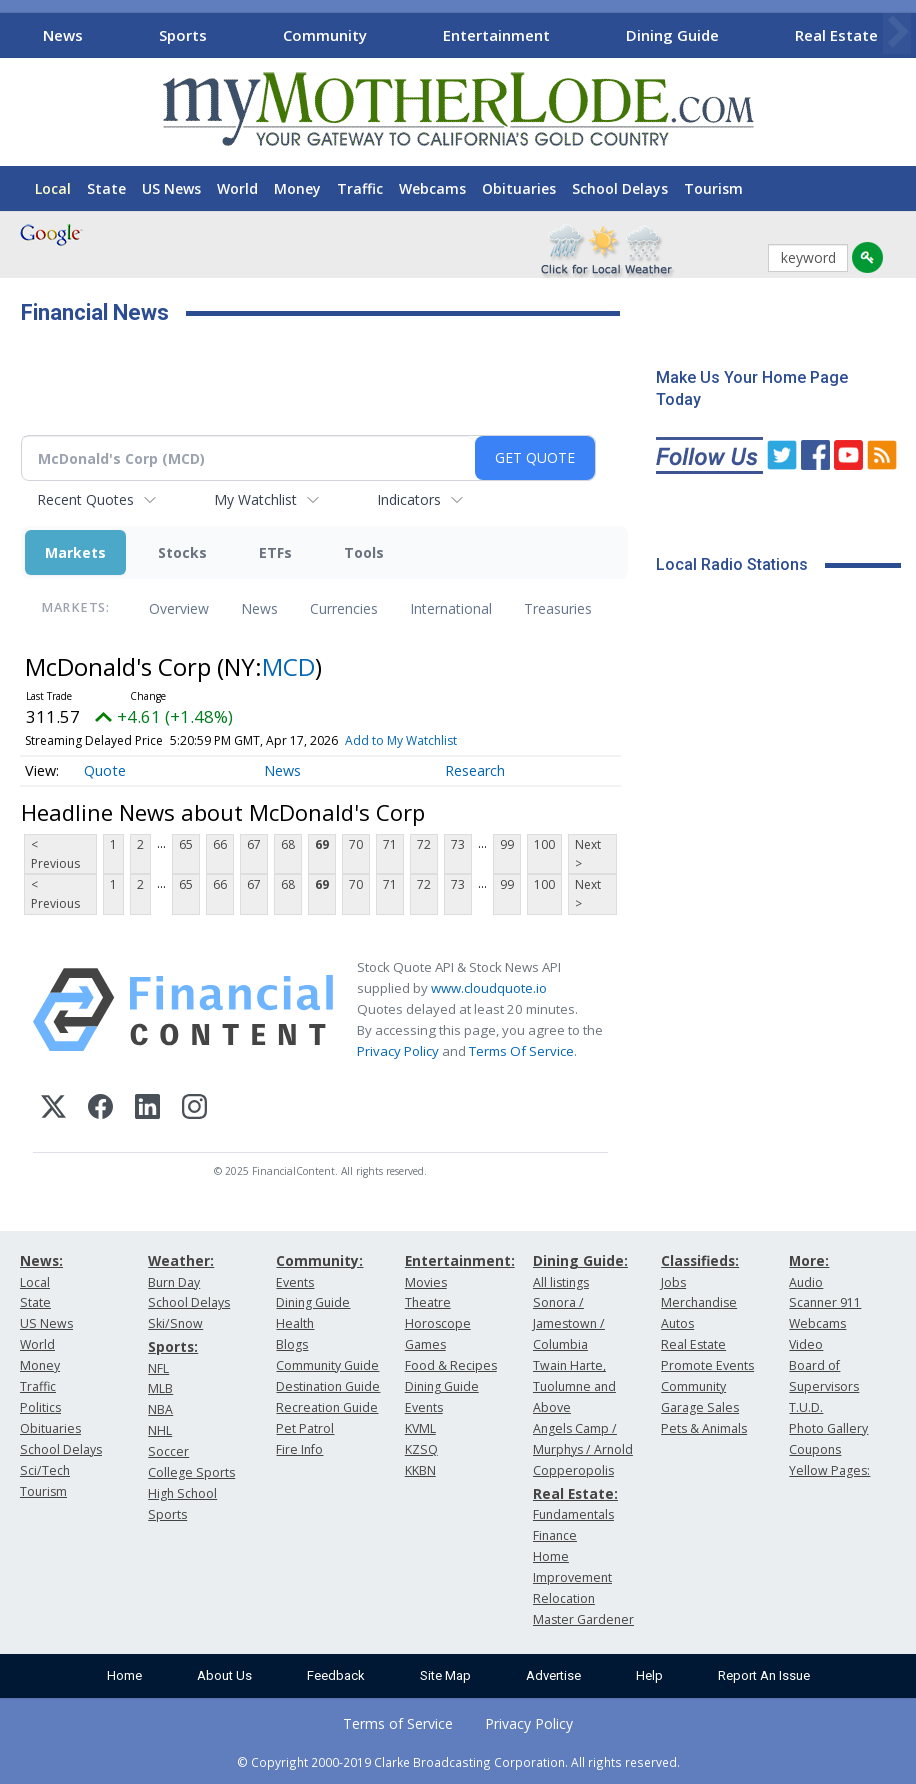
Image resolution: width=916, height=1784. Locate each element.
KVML (420, 1428)
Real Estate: (575, 1493)
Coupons (815, 1449)
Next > (588, 854)
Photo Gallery (828, 1428)
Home (124, 1675)
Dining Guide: (580, 1260)
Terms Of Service (521, 1051)
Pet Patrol (305, 1428)
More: (809, 1260)
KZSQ (421, 1449)
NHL (160, 1430)
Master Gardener (583, 1619)
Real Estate (836, 35)
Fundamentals (573, 1514)
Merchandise (699, 1302)
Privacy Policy (398, 1051)
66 (220, 844)
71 (390, 844)
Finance (555, 1535)
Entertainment (496, 35)
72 (424, 844)
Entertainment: (460, 1260)
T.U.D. (806, 1407)
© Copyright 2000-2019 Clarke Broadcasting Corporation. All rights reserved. (458, 1762)
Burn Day (174, 1282)
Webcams (432, 188)
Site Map (445, 1675)
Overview (179, 608)
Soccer (168, 1451)
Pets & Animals (704, 1428)
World (237, 188)
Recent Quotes (85, 499)
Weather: (181, 1260)
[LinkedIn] (147, 1109)
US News (171, 188)
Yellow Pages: (829, 1470)
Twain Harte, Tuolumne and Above (574, 1386)
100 (544, 844)
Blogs (292, 1344)
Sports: (173, 1346)
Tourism (713, 188)
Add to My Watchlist (401, 740)
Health (295, 1323)
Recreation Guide (327, 1407)
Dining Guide (672, 35)
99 (507, 844)
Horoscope (438, 1323)
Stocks (182, 552)
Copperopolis (573, 1470)
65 (186, 844)
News (63, 35)
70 (356, 844)
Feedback (336, 1675)
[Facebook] (100, 1109)
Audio (806, 1282)
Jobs (673, 1282)
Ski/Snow (175, 1323)
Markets (75, 552)
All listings (561, 1282)
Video (806, 1344)
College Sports (191, 1472)
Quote (105, 770)
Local (53, 188)
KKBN (420, 1470)
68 (288, 844)
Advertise (553, 1675)
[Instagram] (194, 1109)
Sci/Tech (45, 1470)
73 (458, 844)
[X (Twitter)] (53, 1109)
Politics (40, 1407)
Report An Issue (764, 1675)
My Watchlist (255, 499)
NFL (158, 1368)
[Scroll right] (897, 32)
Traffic (360, 188)
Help (649, 1675)
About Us (224, 1675)
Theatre (428, 1302)
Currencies (344, 608)
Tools (364, 552)
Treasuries (558, 608)
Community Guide (327, 1365)
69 (322, 844)
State (106, 188)
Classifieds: (700, 1260)
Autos (677, 1323)
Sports (183, 35)
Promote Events (707, 1365)
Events (295, 1282)
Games (425, 1344)
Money (297, 188)
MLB (160, 1388)
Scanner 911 (825, 1302)
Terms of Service (398, 1723)
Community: (319, 1260)
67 (254, 844)
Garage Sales (700, 1407)
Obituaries (519, 188)
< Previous (55, 854)
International (451, 608)
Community (325, 35)
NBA (160, 1409)
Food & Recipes (451, 1365)
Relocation (564, 1598)
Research (475, 770)
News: (41, 1260)
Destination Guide (328, 1386)
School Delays (620, 188)
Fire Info (299, 1449)
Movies (426, 1282)
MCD (288, 666)
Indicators (409, 499)
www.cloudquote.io (489, 988)
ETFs (275, 552)
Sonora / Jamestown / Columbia (569, 1323)
